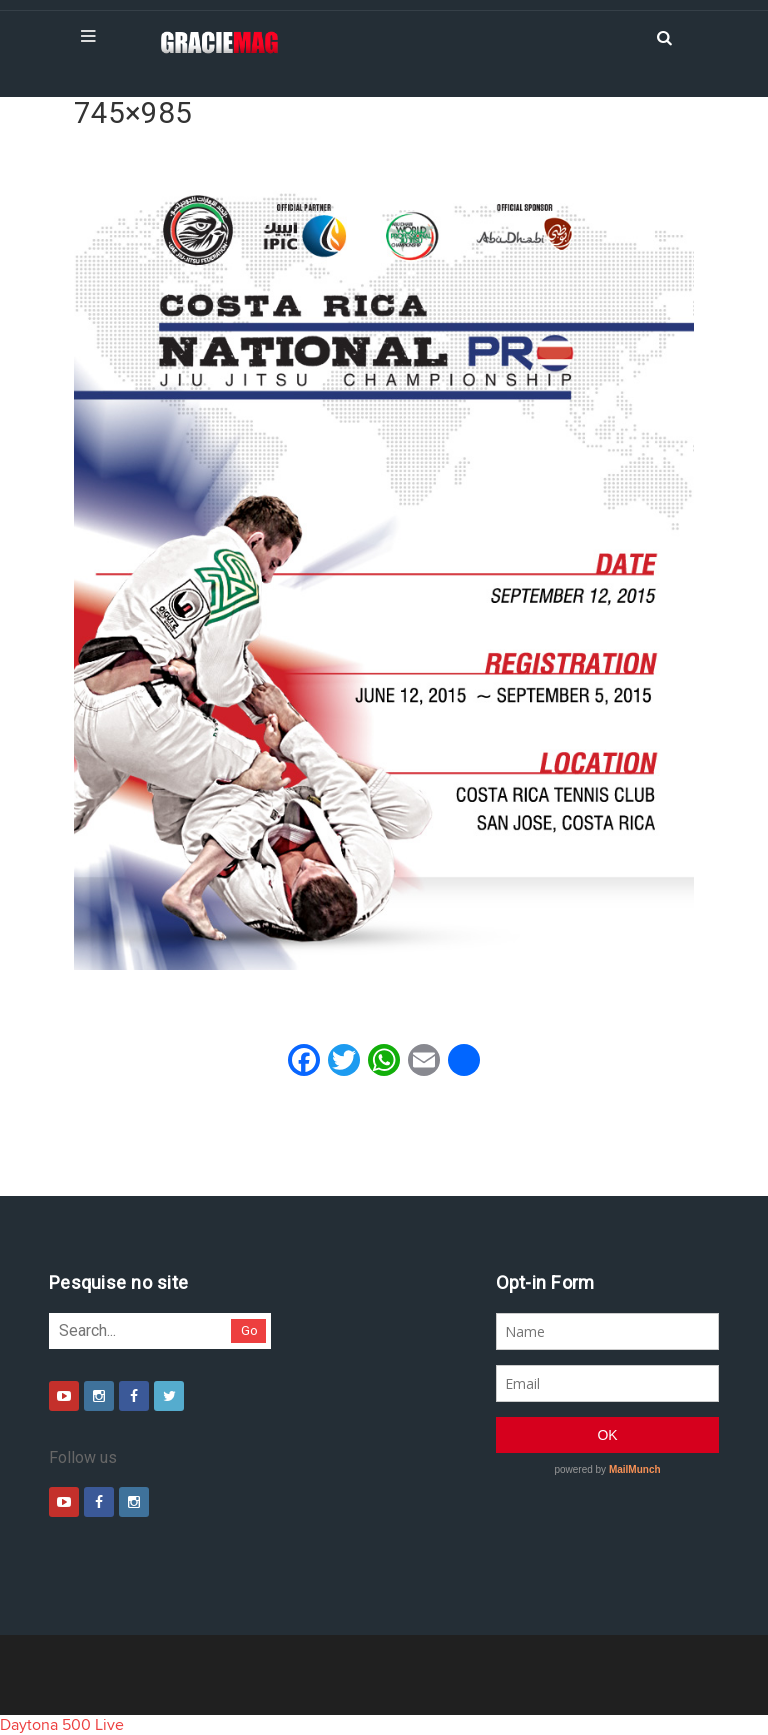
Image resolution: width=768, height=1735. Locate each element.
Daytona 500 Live (62, 1725)
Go (249, 1330)
